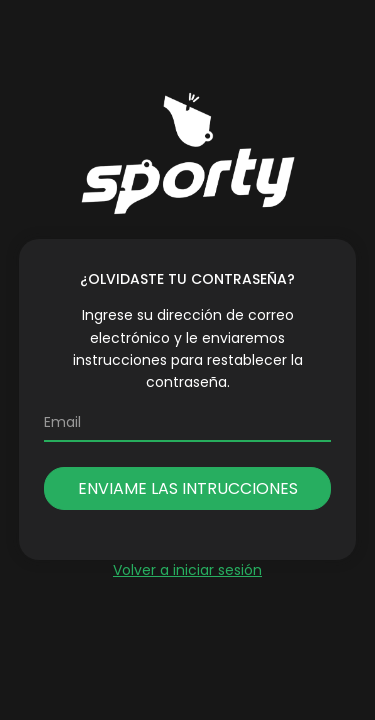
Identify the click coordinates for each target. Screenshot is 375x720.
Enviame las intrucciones (188, 488)
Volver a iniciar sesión (187, 570)
